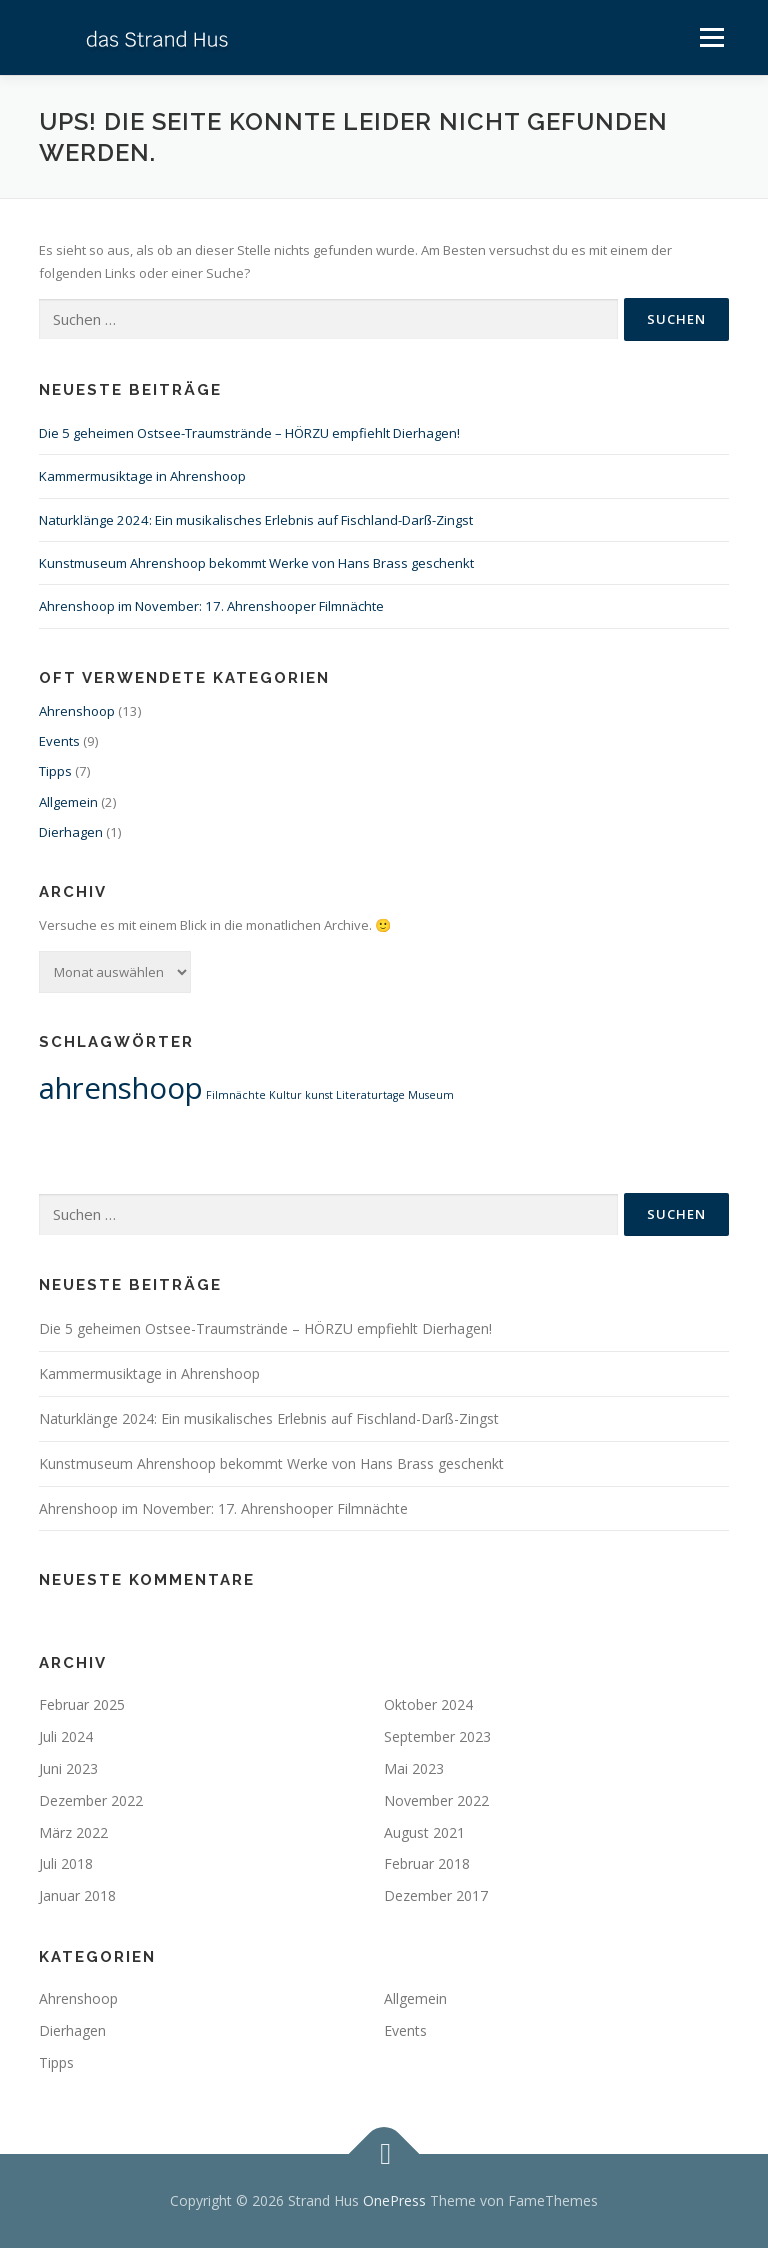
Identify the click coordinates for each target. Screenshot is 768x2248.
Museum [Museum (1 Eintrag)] (431, 1095)
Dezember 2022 (91, 1800)
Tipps (55, 771)
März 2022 (73, 1832)
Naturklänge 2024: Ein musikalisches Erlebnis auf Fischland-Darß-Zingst (256, 520)
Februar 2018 (427, 1863)
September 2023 (437, 1736)
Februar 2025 (82, 1704)
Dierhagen (71, 832)
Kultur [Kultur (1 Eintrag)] (285, 1095)
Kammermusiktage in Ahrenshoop (142, 476)
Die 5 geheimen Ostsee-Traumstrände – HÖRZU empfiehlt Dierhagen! (249, 433)
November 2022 (436, 1800)
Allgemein (68, 802)
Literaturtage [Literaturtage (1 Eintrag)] (370, 1095)
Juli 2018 (66, 1863)
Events (59, 741)
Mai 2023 (414, 1768)
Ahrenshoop (77, 711)
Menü (711, 37)
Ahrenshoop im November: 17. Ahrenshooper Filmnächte (211, 606)
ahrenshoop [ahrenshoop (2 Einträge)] (121, 1088)
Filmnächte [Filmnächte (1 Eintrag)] (236, 1095)
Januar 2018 (77, 1895)
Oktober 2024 (428, 1704)
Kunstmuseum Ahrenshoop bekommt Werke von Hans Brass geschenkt (256, 563)
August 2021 (424, 1832)
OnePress (394, 2200)
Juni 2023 (68, 1768)
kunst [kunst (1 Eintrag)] (319, 1095)
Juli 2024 (66, 1736)
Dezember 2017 (436, 1895)
